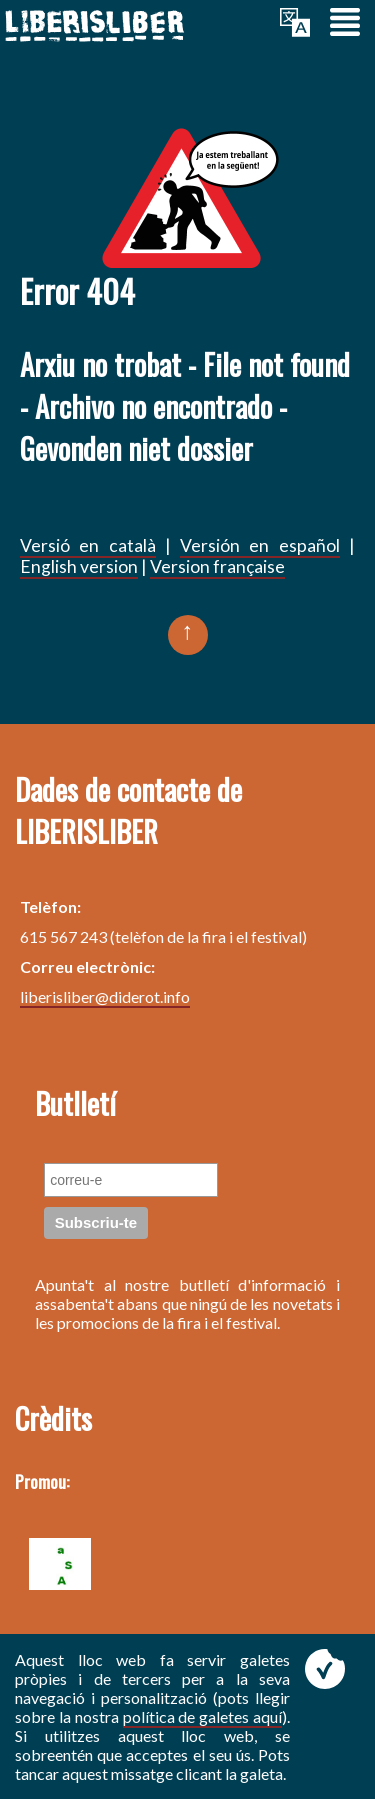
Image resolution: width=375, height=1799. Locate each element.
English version (79, 566)
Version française (217, 566)
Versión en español (260, 545)
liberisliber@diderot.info (105, 996)
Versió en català (88, 545)
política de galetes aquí (203, 1716)
